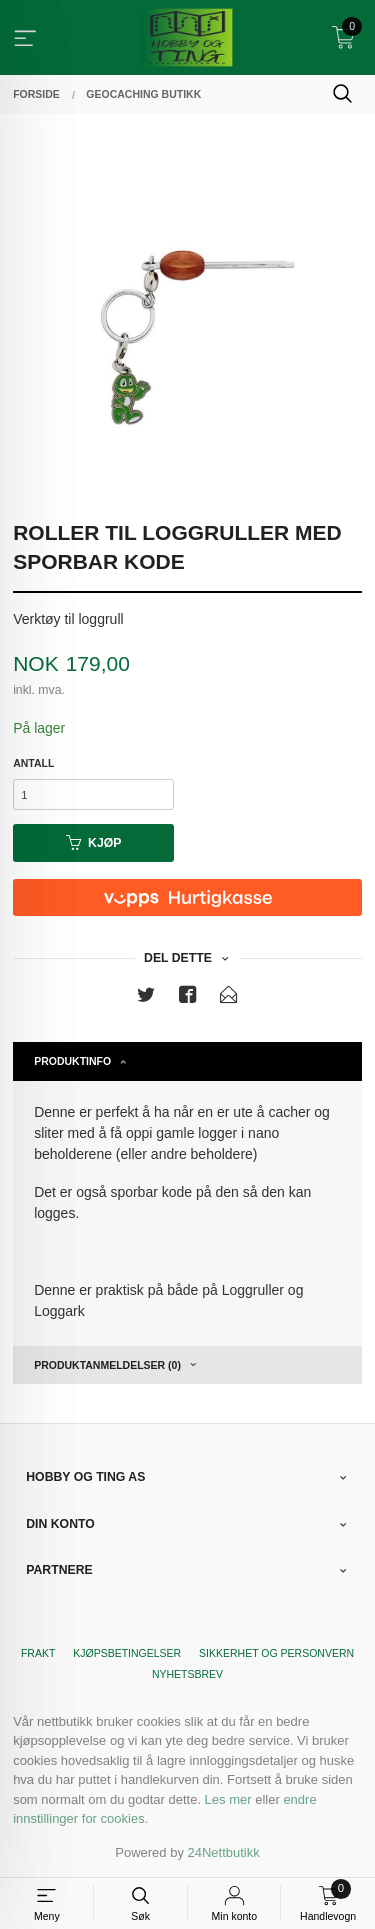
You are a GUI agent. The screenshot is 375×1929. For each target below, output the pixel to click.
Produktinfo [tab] (72, 1061)
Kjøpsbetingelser (127, 1653)
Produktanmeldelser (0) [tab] (107, 1365)
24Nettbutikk (224, 1852)
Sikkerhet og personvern (276, 1653)
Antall (33, 763)
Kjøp (93, 843)
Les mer (228, 1799)
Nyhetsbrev (187, 1674)
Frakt (38, 1653)
